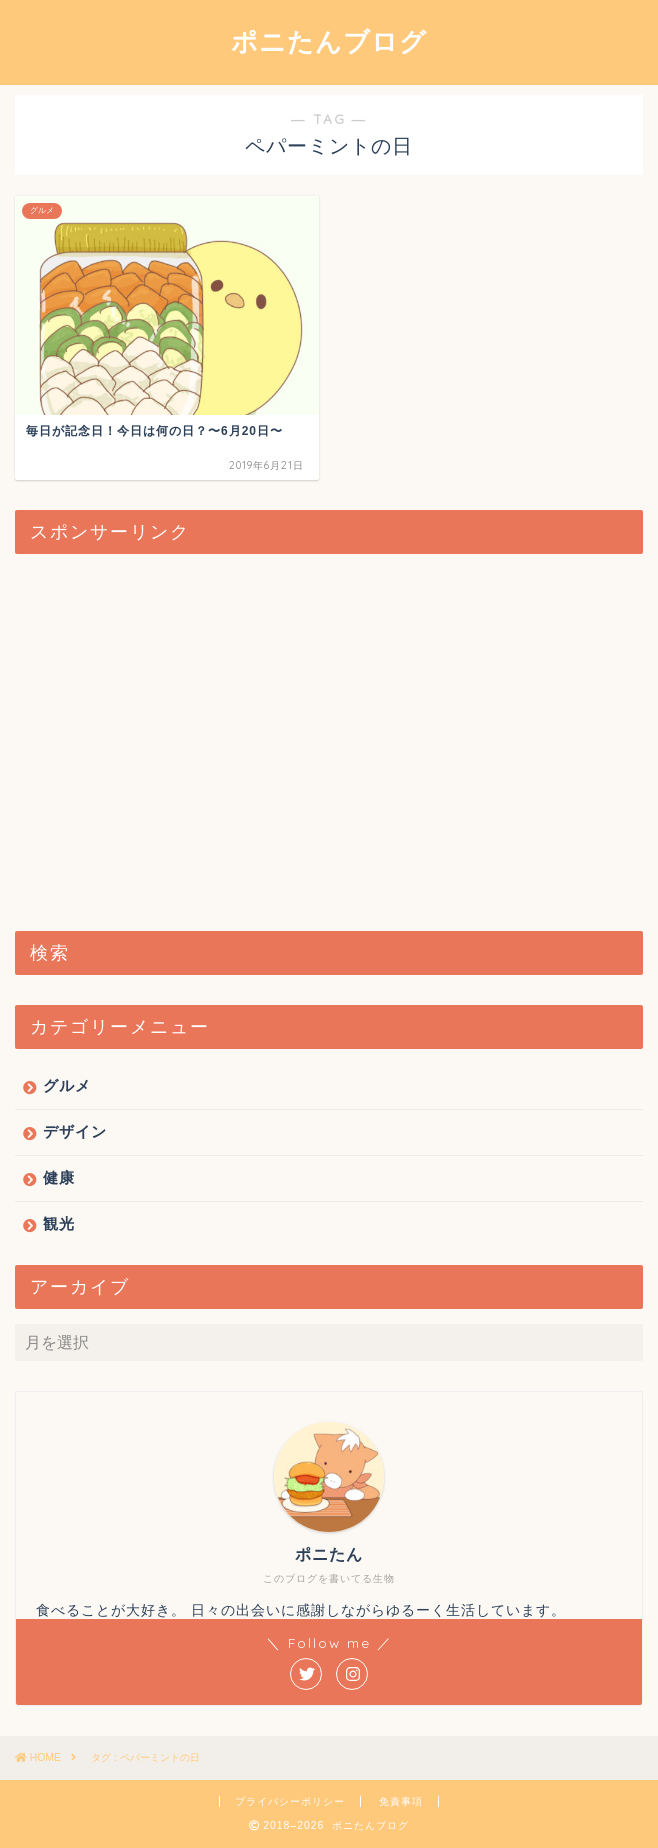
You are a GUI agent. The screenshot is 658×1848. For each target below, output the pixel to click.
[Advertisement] (329, 744)
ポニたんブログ (329, 41)
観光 (59, 1223)
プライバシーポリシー (290, 1801)
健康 (59, 1177)
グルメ (67, 1085)
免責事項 (401, 1801)
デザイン (75, 1131)
